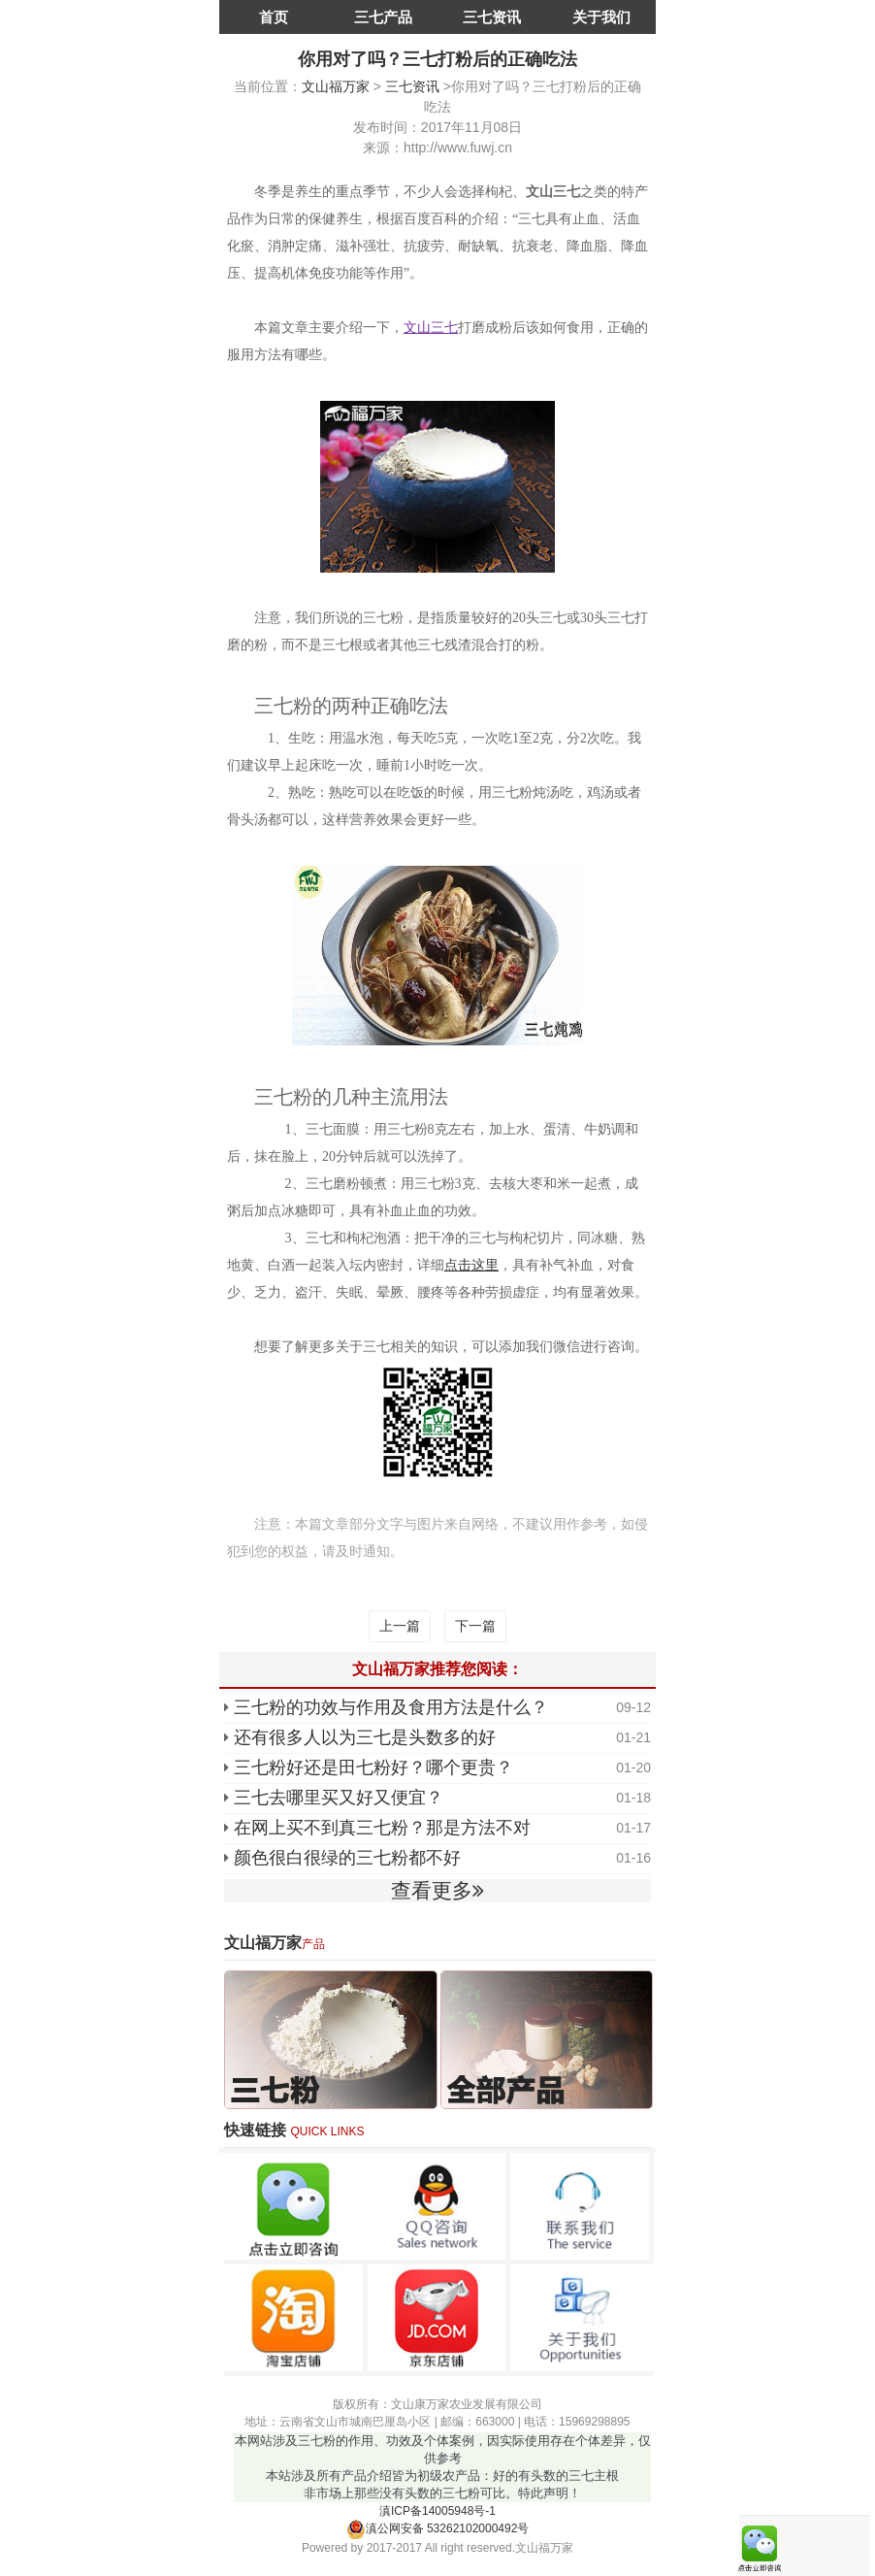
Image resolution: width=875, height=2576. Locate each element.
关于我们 (601, 17)
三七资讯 (492, 17)
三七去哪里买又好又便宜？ (338, 1797)
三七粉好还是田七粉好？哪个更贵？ (373, 1767)
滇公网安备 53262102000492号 (438, 2528)
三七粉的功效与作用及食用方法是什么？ (391, 1707)
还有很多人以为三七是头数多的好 (365, 1737)
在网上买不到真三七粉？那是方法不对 (382, 1827)
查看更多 (437, 1890)
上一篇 (399, 1626)
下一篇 (475, 1626)
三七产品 (383, 17)
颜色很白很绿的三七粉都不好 (347, 1857)
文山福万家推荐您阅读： (437, 1669)
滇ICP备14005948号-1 (437, 2511)
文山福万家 (336, 86)
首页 (273, 17)
